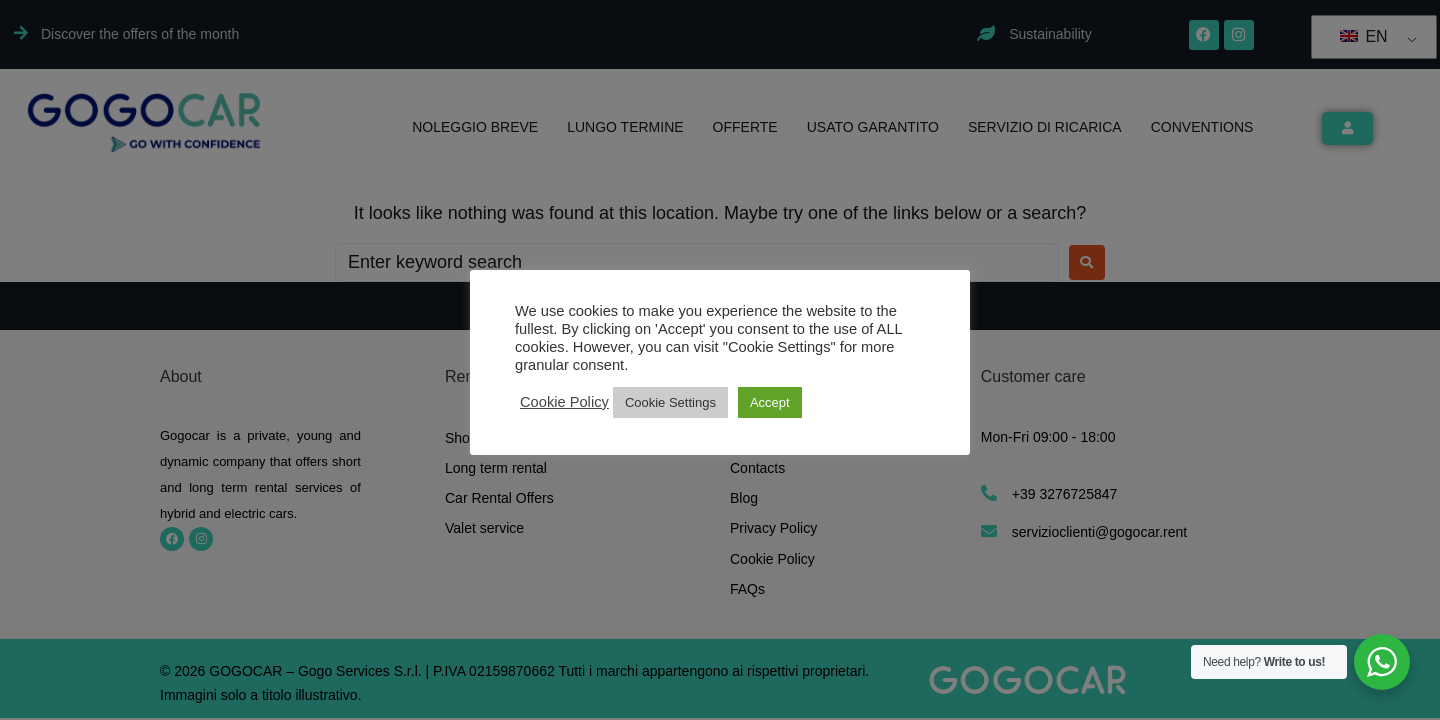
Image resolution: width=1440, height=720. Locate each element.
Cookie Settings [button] (670, 402)
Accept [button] (770, 402)
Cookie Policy (564, 402)
